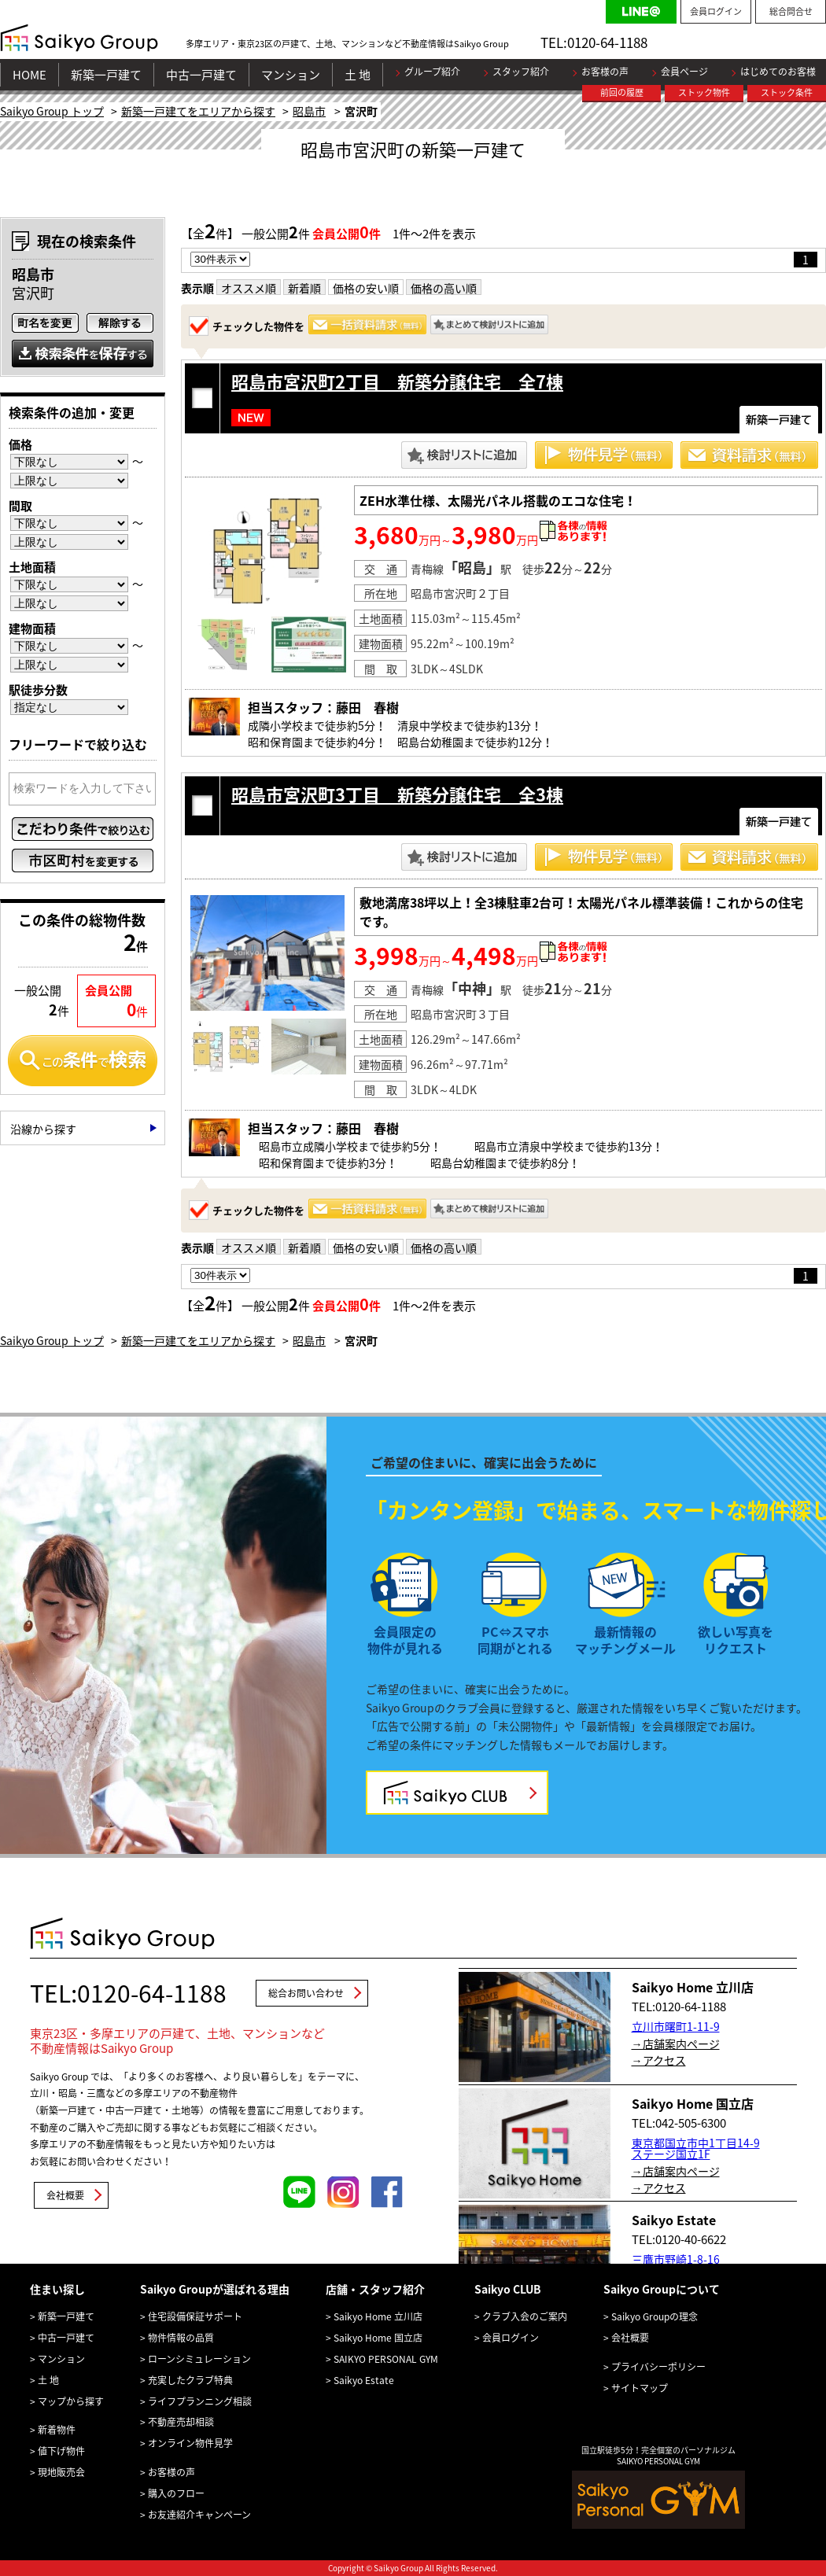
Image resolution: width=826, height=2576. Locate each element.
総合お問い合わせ (306, 1993)
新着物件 (57, 2430)
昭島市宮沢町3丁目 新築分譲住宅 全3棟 (397, 794)
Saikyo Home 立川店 (378, 2316)
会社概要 (65, 2195)
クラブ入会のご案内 (524, 2316)
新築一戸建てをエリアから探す (198, 111)
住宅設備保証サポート (195, 2316)
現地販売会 (61, 2472)
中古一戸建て (201, 74)
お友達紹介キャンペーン (199, 2515)
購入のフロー (176, 2493)
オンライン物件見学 (190, 2443)
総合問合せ (791, 11)
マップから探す (71, 2401)
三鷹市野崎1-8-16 (676, 2259)
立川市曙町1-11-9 (676, 2026)
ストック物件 (704, 92)
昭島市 (309, 111)
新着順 (304, 288)
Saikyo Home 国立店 (378, 2338)
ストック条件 (787, 92)
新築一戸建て (106, 74)
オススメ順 (248, 288)
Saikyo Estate (364, 2380)
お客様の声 (605, 71)
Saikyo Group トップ (52, 111)
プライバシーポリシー (658, 2367)
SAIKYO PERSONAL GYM (386, 2359)
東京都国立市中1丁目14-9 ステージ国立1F (696, 2148)
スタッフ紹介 (520, 71)
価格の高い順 (444, 288)
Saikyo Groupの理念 (654, 2316)
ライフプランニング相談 (200, 2401)
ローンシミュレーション (199, 2359)
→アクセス (659, 2060)
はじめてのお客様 (778, 71)
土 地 (358, 74)
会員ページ (684, 71)
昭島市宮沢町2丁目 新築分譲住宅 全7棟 (397, 381)
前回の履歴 (621, 92)
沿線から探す (43, 1129)
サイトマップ (639, 2388)
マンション (290, 74)
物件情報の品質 (181, 2338)
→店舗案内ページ (676, 2043)
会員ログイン (716, 11)
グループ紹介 (432, 71)
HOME (29, 74)
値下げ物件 (61, 2451)
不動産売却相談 (181, 2422)
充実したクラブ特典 (190, 2380)
